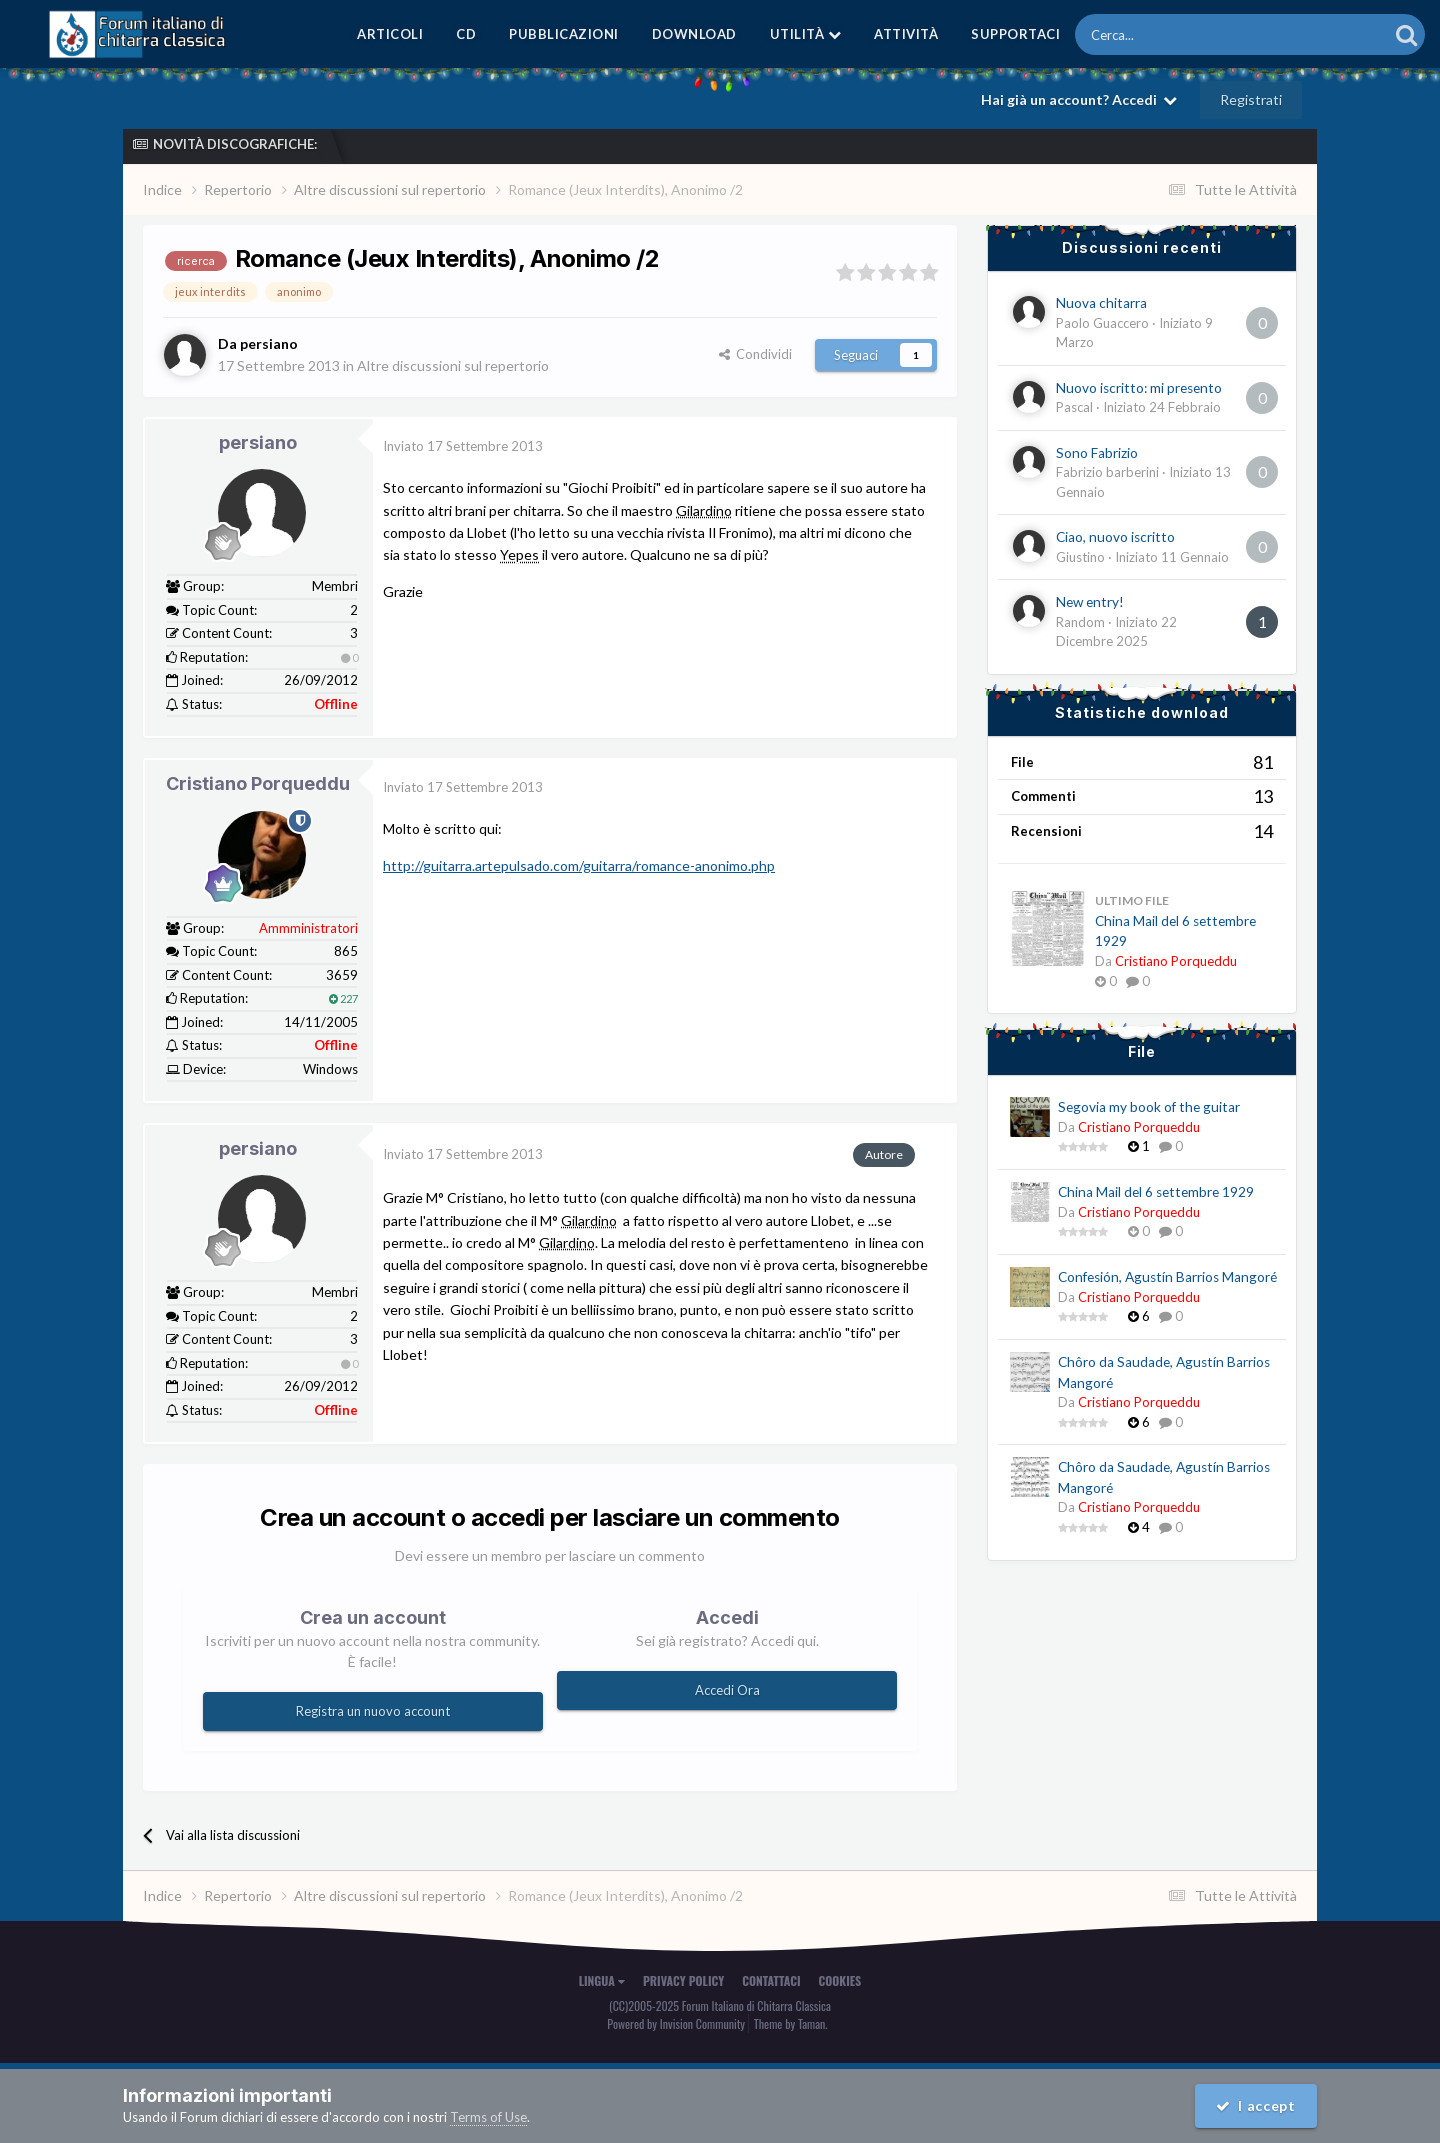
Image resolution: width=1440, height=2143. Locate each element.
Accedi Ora (727, 1690)
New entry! (1090, 602)
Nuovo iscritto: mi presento (1139, 388)
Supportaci (1015, 34)
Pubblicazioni (564, 34)
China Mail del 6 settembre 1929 (1156, 1192)
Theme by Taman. (791, 2023)
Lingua (602, 1980)
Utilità (806, 34)
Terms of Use (488, 2117)
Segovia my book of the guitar (1149, 1107)
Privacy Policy (683, 1980)
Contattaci (771, 1980)
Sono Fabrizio (1097, 453)
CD (466, 34)
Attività (906, 34)
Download (694, 34)
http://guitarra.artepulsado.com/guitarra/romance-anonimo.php (579, 865)
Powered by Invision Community (676, 2023)
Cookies (840, 1980)
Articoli (390, 34)
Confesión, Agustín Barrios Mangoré (1167, 1277)
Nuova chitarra (1101, 303)
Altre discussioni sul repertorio (453, 365)
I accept (1256, 2105)
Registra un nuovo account (373, 1711)
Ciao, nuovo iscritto (1115, 537)
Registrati (1251, 99)
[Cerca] (1176, 34)
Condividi (755, 354)
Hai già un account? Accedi (1079, 99)
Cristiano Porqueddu (258, 783)
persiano (258, 442)
